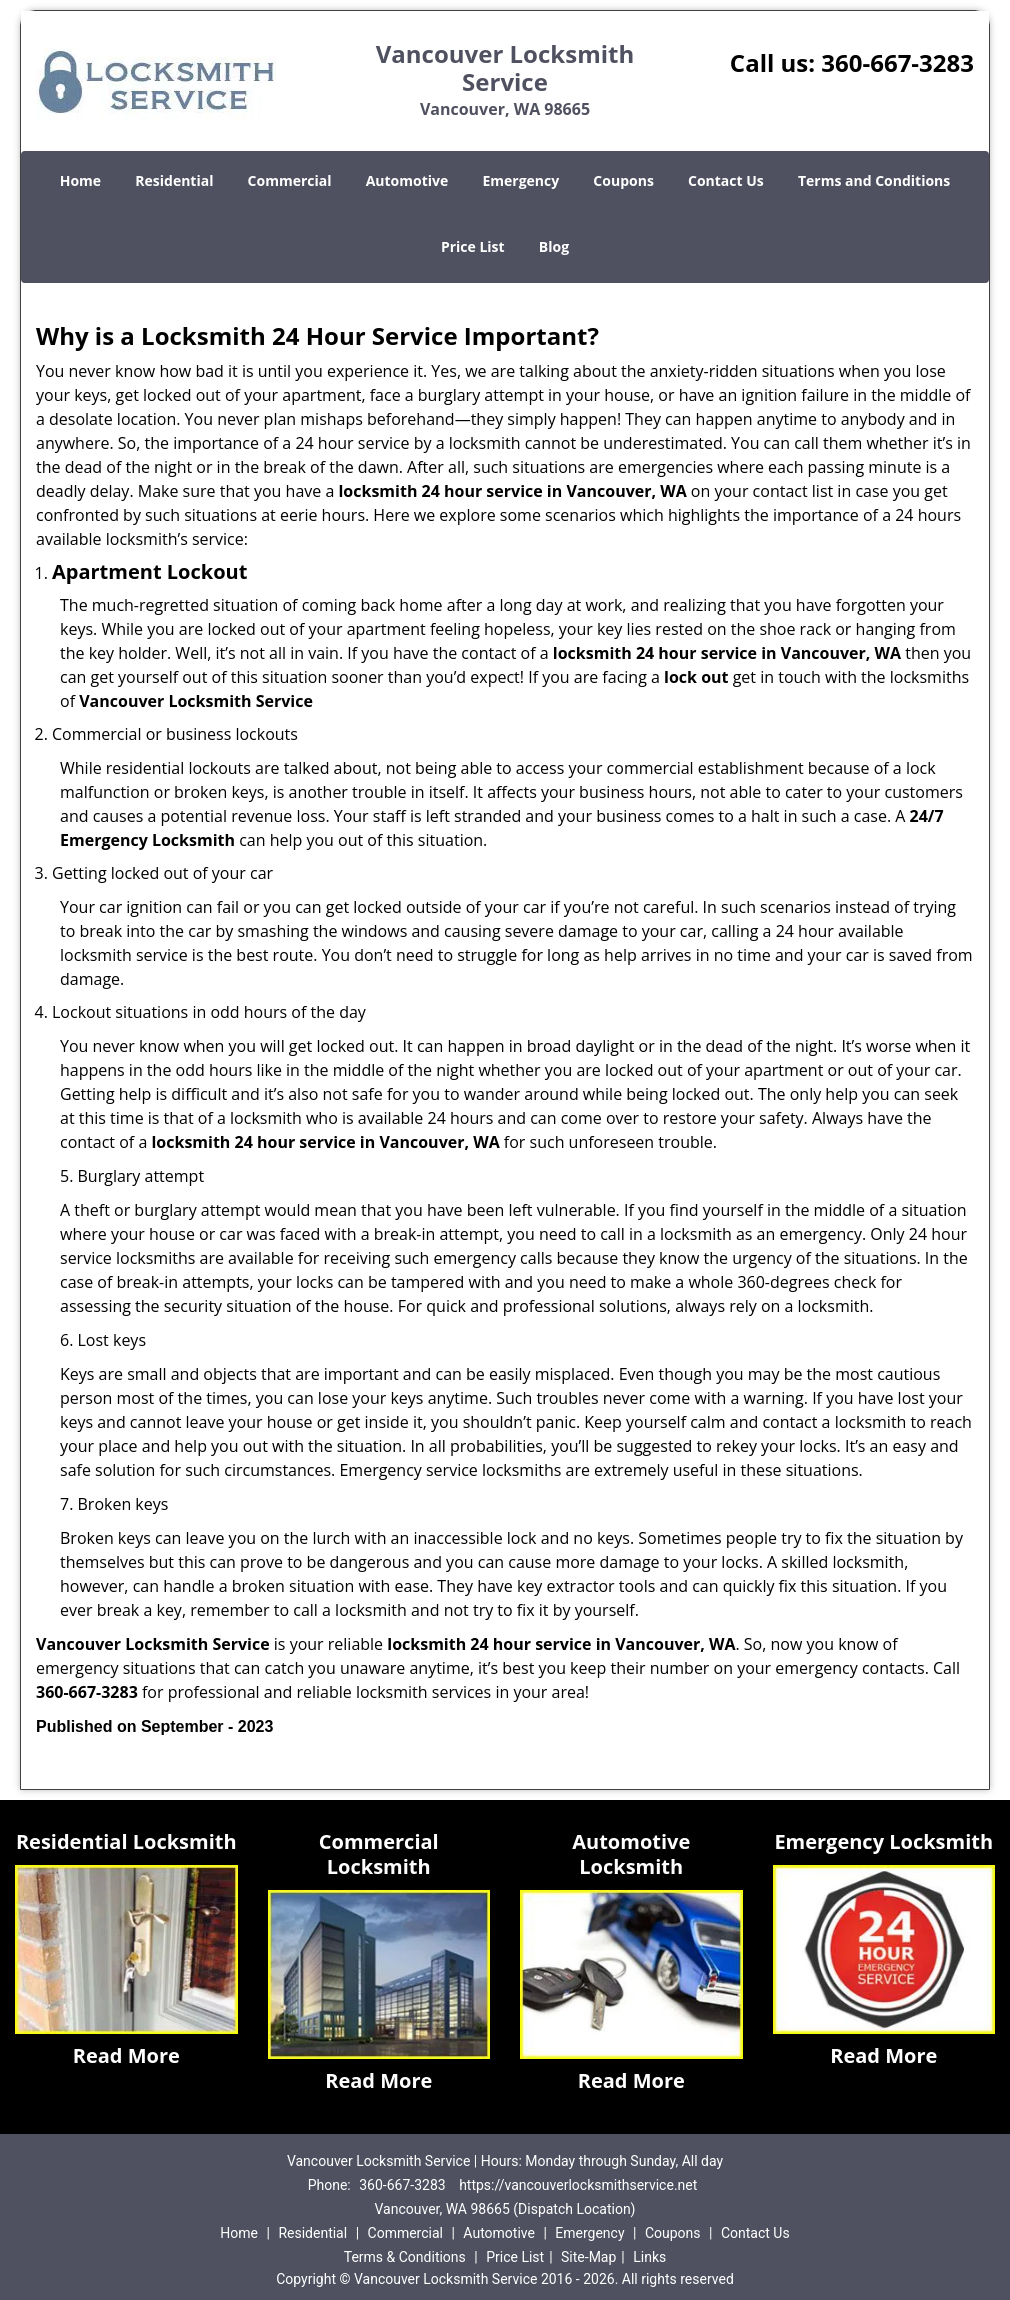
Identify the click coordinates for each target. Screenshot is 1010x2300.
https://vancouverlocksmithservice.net (578, 2185)
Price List (473, 246)
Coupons (623, 180)
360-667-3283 (897, 62)
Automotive (407, 180)
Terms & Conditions (405, 2257)
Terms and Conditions (874, 180)
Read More (126, 2055)
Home (80, 180)
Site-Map (588, 2257)
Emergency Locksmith (883, 1841)
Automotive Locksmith (631, 1854)
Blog (554, 246)
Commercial (290, 180)
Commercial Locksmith (379, 1854)
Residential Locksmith (126, 1841)
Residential (174, 180)
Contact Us (726, 180)
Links (649, 2257)
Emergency (520, 180)
